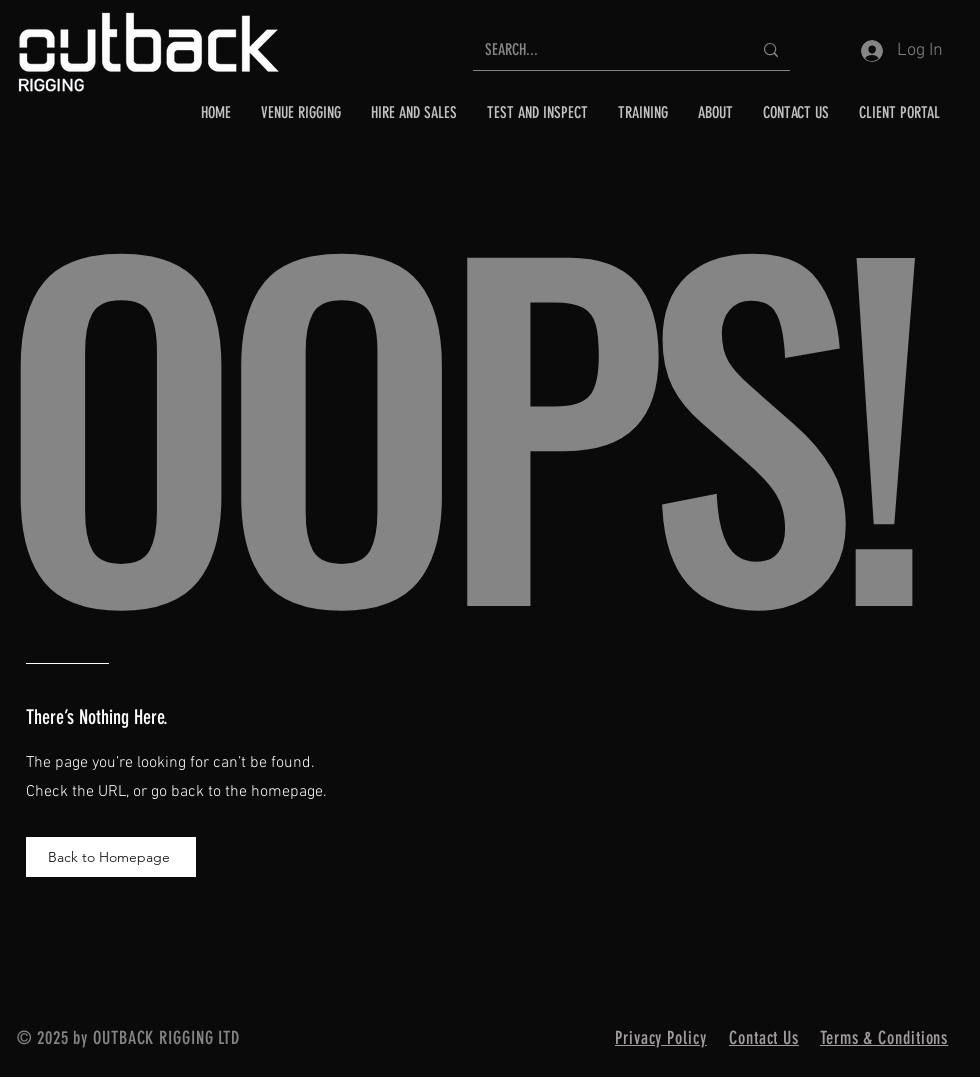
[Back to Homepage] (111, 857)
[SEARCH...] (603, 50)
